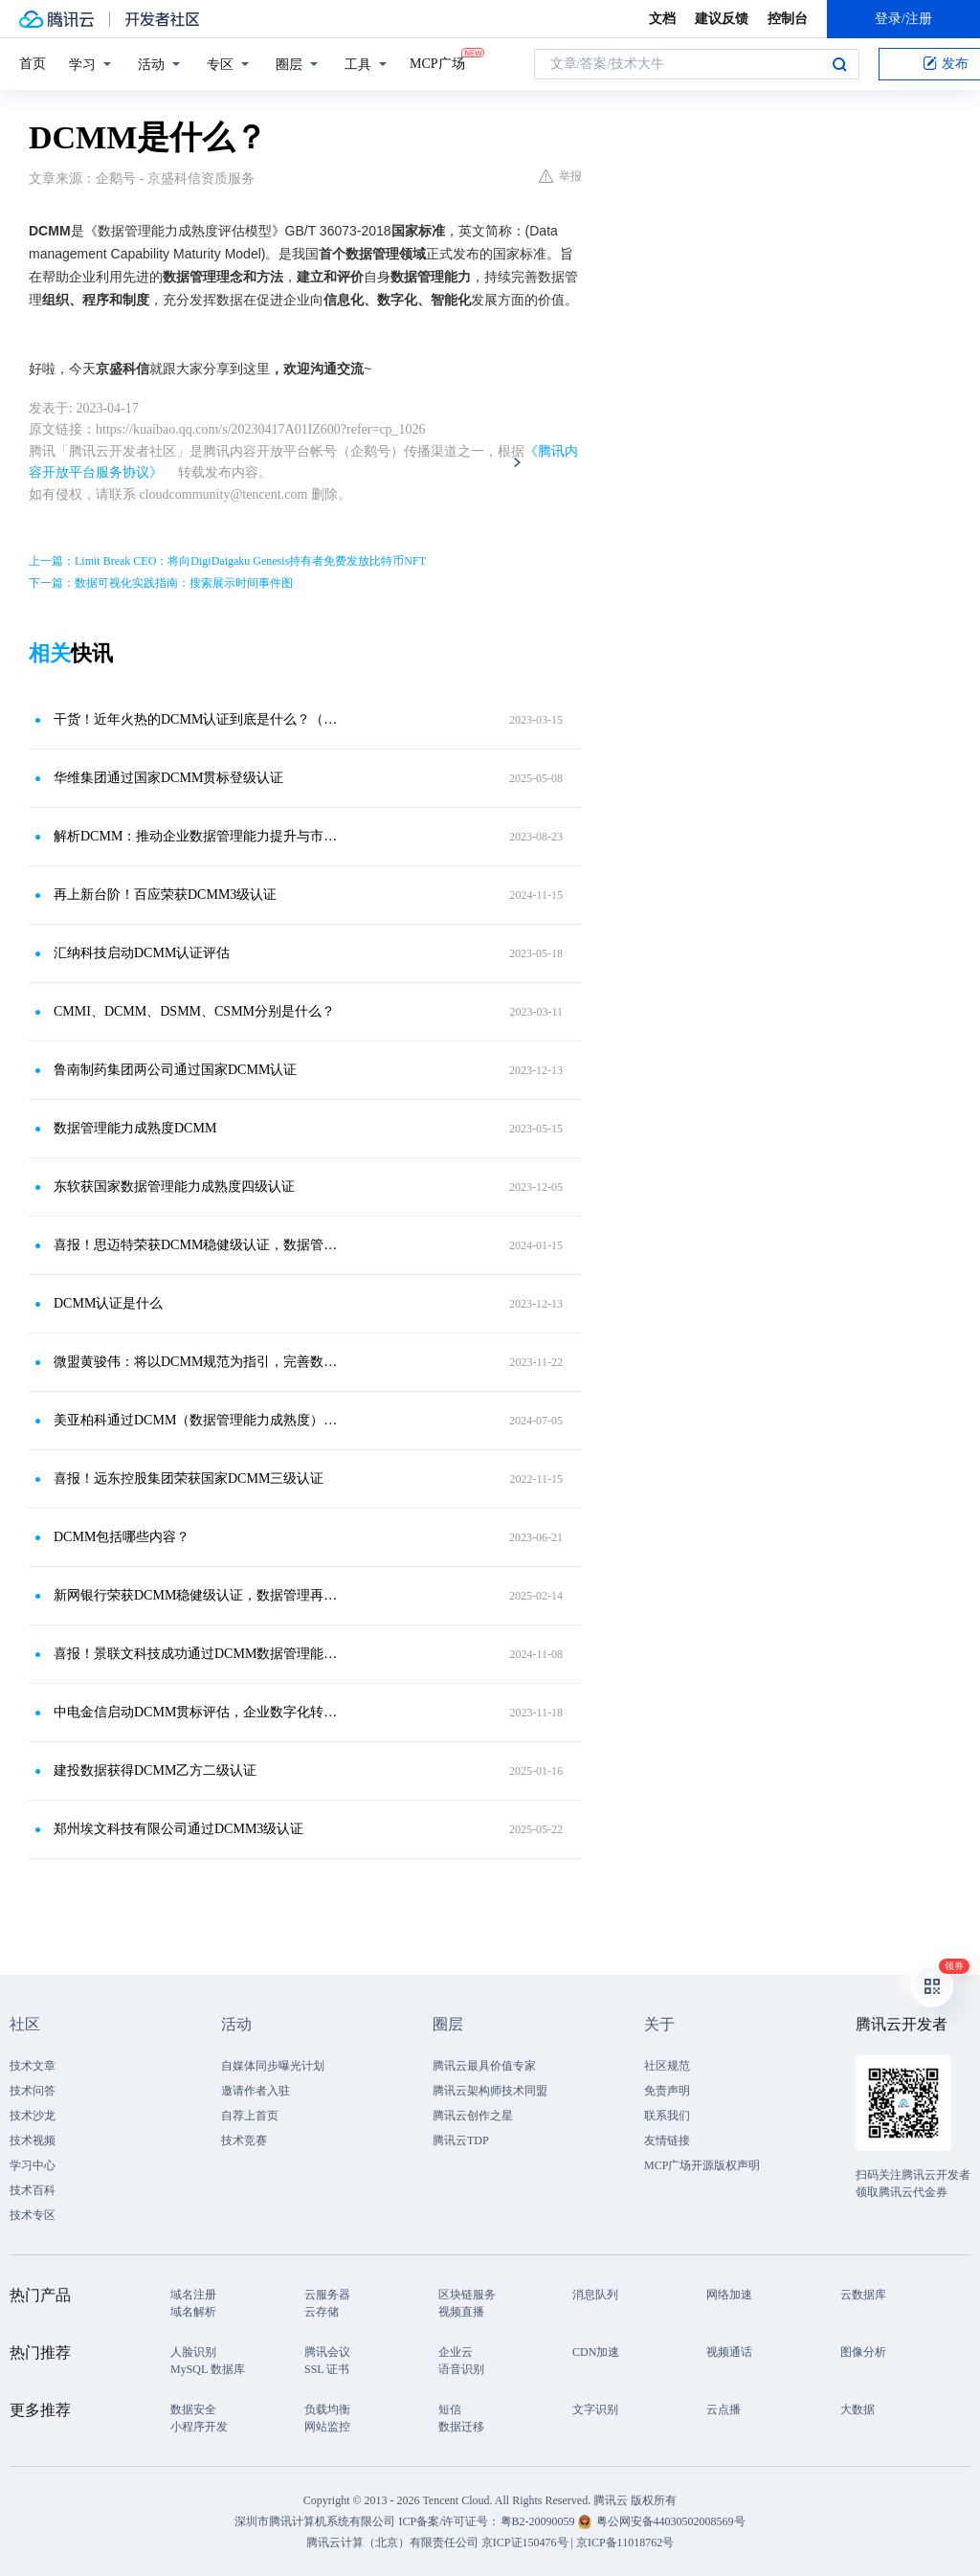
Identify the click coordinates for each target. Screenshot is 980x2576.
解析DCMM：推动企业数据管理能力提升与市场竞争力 (198, 836)
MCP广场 (437, 62)
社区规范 (667, 2065)
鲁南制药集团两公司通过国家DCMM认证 (175, 1070)
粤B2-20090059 (539, 2521)
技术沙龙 (33, 2115)
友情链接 (667, 2140)
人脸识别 (193, 2352)
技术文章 (33, 2065)
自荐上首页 (249, 2115)
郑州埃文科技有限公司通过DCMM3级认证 (178, 1829)
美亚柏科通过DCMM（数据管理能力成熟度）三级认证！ (198, 1420)
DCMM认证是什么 (108, 1303)
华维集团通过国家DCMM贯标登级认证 (168, 778)
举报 (560, 176)
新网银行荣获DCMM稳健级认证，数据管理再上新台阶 (198, 1595)
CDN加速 (595, 2352)
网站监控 (327, 2426)
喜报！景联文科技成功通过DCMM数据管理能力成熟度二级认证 (198, 1653)
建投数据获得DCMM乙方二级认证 (155, 1770)
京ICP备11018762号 (625, 2542)
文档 (662, 18)
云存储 (321, 2311)
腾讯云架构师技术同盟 (490, 2090)
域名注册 (193, 2294)
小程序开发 (199, 2426)
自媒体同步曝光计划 (272, 2065)
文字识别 (595, 2409)
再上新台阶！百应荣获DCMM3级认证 (165, 894)
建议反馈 (721, 18)
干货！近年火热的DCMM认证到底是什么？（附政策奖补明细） (198, 719)
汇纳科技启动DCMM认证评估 (142, 953)
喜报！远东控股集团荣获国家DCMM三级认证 (188, 1478)
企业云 (455, 2352)
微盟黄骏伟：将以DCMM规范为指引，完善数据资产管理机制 (198, 1362)
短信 (449, 2409)
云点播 (723, 2409)
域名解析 (193, 2311)
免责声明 (667, 2090)
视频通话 (729, 2352)
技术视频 (33, 2140)
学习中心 (33, 2165)
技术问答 (33, 2090)
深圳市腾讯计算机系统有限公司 (314, 2521)
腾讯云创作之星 (473, 2115)
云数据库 (863, 2294)
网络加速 (729, 2294)
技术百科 (33, 2190)
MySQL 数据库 (207, 2369)
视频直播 (461, 2311)
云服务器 (327, 2294)
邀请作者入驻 (255, 2090)
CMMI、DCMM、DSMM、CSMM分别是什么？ (194, 1011)
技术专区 (33, 2215)
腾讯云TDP (461, 2140)
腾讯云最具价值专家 (484, 2065)
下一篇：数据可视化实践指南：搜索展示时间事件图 (161, 583)
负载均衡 (327, 2409)
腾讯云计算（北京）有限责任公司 (392, 2542)
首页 (32, 63)
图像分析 (863, 2352)
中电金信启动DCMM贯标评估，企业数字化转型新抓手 (198, 1712)
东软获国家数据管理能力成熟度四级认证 (174, 1186)
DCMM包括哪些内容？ (121, 1537)
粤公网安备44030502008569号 (671, 2521)
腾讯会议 (327, 2352)
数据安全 (193, 2409)
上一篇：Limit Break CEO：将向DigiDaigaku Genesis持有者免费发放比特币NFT (227, 561)
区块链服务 (467, 2294)
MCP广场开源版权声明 (702, 2165)
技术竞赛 (244, 2140)
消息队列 (595, 2294)
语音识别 (461, 2369)
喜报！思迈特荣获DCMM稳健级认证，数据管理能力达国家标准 (198, 1245)
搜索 (839, 64)
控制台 (788, 18)
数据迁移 (461, 2426)
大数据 (857, 2409)
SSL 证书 (326, 2369)
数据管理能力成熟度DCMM (135, 1128)
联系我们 (667, 2115)
